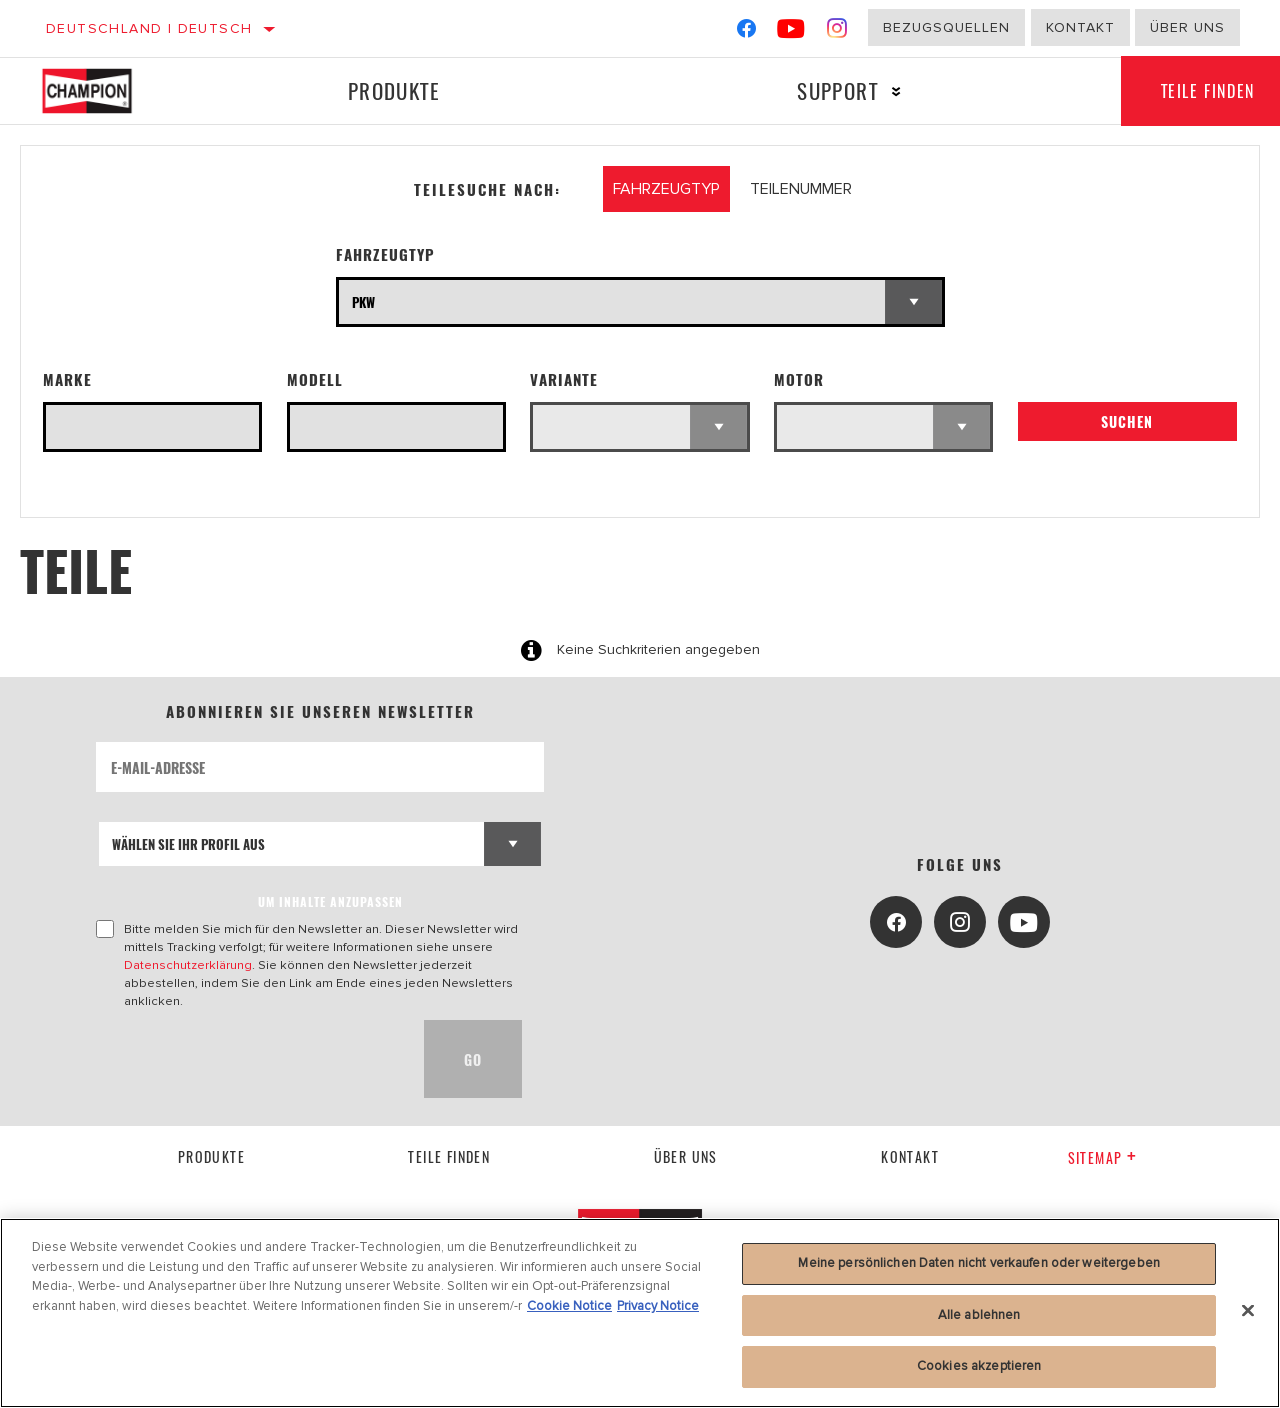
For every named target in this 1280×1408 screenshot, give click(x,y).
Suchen (1127, 422)
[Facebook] (746, 32)
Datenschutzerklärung (188, 965)
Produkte (393, 90)
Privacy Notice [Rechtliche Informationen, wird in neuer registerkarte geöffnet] (658, 1306)
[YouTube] (791, 32)
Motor (799, 379)
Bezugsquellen (946, 27)
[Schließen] (1248, 1311)
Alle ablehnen (979, 1315)
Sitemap (1102, 1157)
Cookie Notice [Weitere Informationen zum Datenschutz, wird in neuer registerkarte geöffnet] (569, 1306)
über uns (686, 1156)
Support (836, 90)
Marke (67, 379)
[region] (640, 1313)
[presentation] (248, 1059)
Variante (564, 379)
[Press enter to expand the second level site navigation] (895, 91)
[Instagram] (837, 32)
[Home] (104, 91)
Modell (315, 379)
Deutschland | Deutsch (149, 28)
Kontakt (1080, 27)
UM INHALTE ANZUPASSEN (330, 901)
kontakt (910, 1156)
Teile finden (449, 1156)
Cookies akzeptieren (979, 1366)
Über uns (1187, 27)
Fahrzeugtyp (385, 254)
